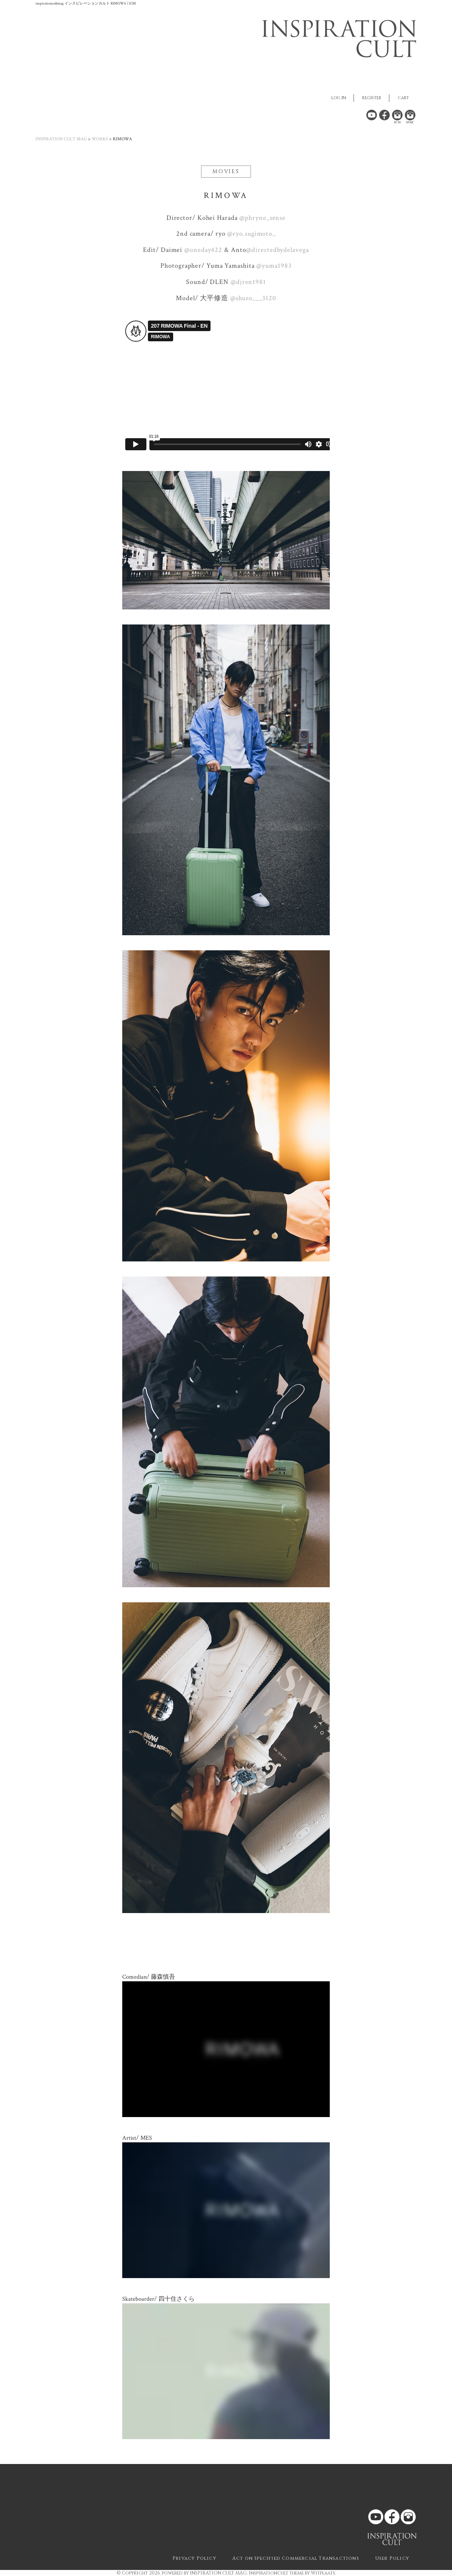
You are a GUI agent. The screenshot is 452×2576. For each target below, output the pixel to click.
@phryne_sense (262, 217)
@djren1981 (247, 282)
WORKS (100, 139)
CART (403, 98)
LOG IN (338, 98)
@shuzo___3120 (252, 298)
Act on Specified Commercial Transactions (295, 2558)
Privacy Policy (194, 2558)
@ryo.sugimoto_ (251, 233)
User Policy (392, 2558)
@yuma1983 (273, 265)
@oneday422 (202, 249)
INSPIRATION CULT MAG (61, 139)
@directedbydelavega (277, 249)
